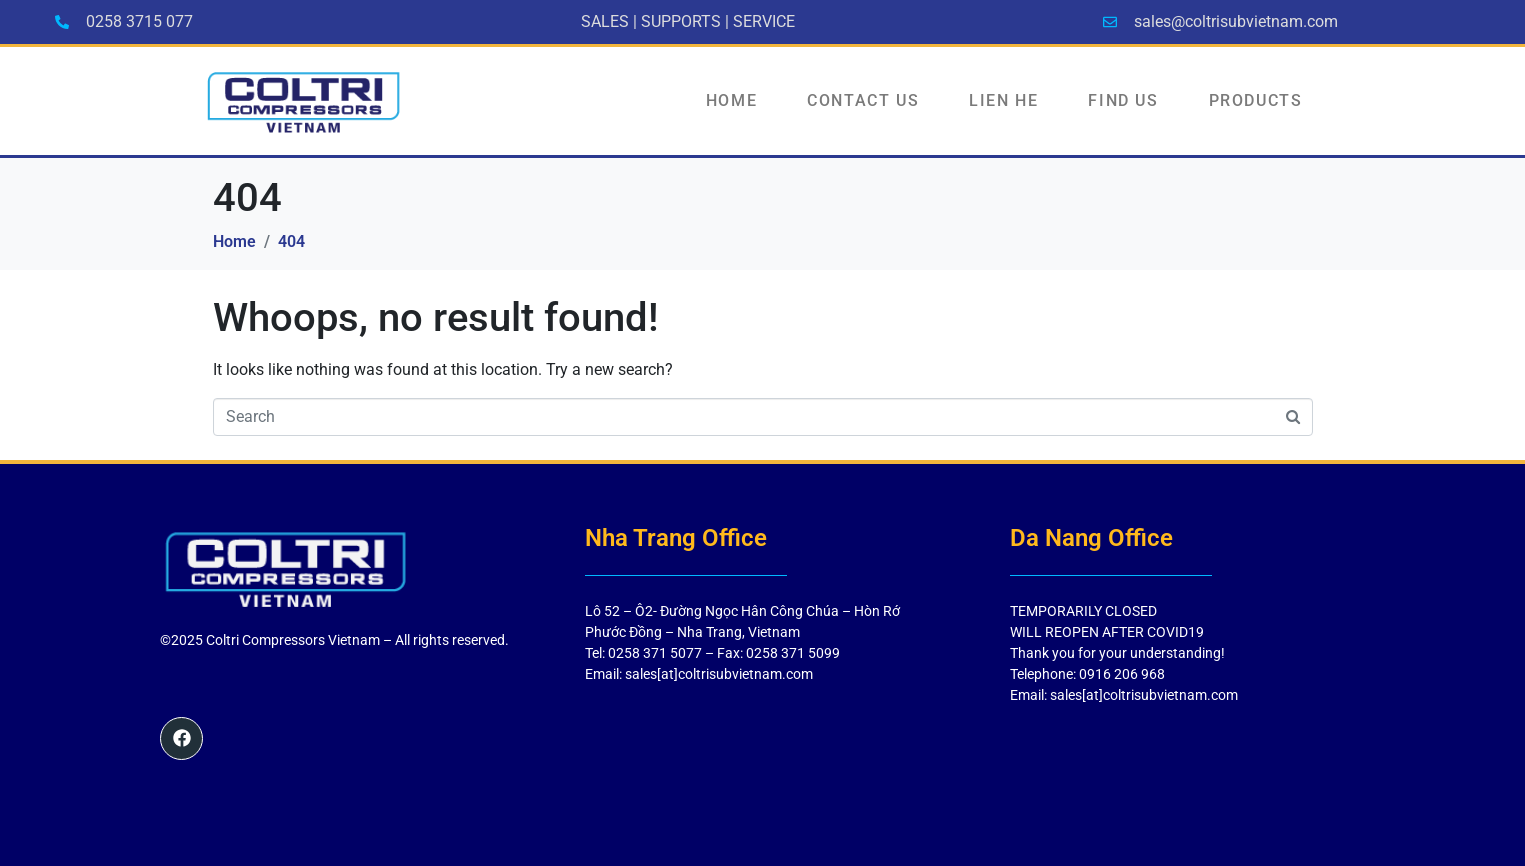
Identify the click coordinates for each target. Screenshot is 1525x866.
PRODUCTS (1256, 100)
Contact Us (863, 100)
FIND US (1123, 100)
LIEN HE (1003, 100)
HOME (731, 100)
